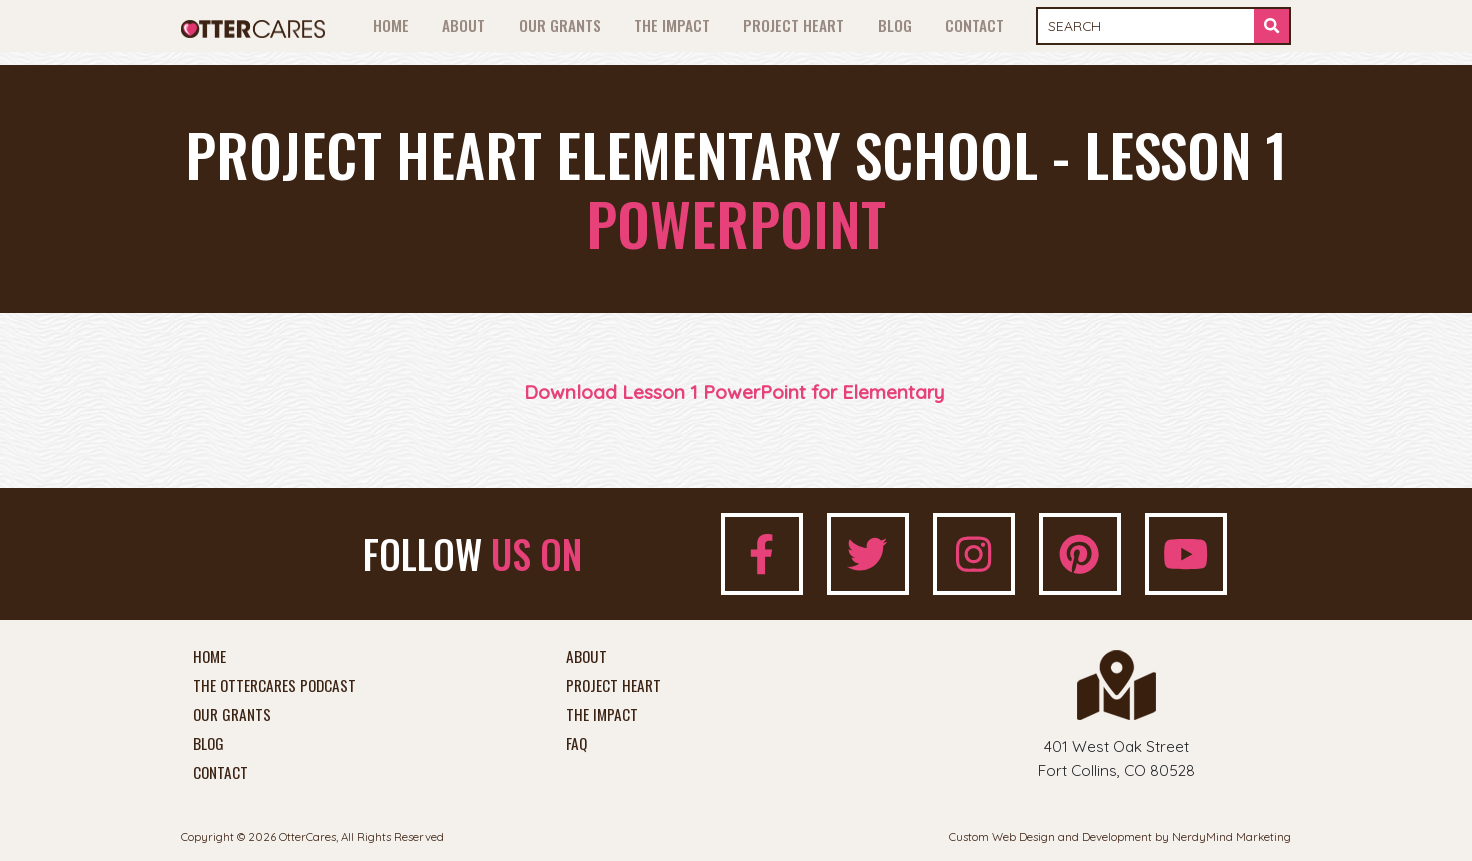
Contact (974, 25)
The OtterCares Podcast (274, 686)
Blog (895, 25)
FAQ (576, 744)
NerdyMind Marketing (1231, 836)
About (463, 25)
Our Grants (560, 25)
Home (391, 25)
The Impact (672, 25)
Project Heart (793, 25)
